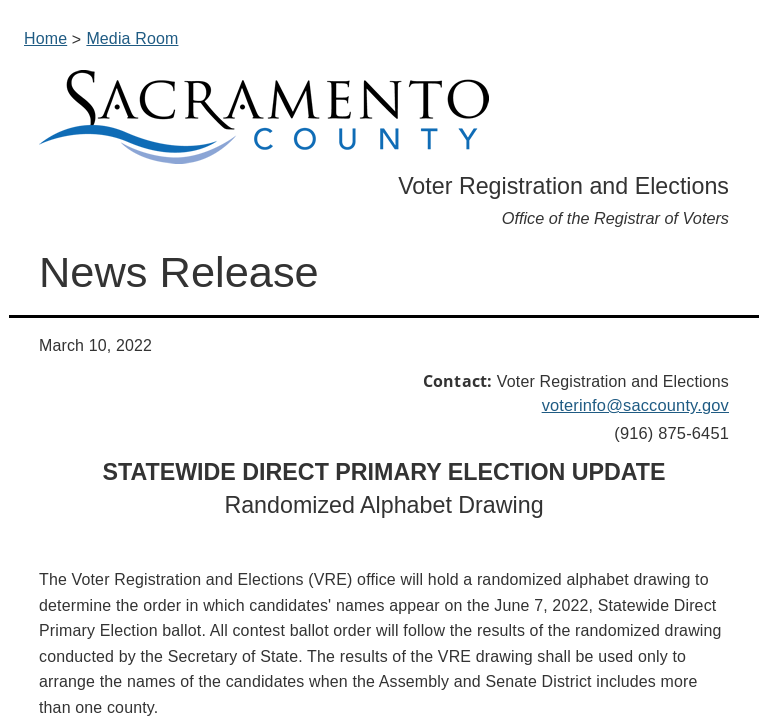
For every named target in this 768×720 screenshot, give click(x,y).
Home (45, 38)
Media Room (132, 38)
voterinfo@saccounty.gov (635, 405)
